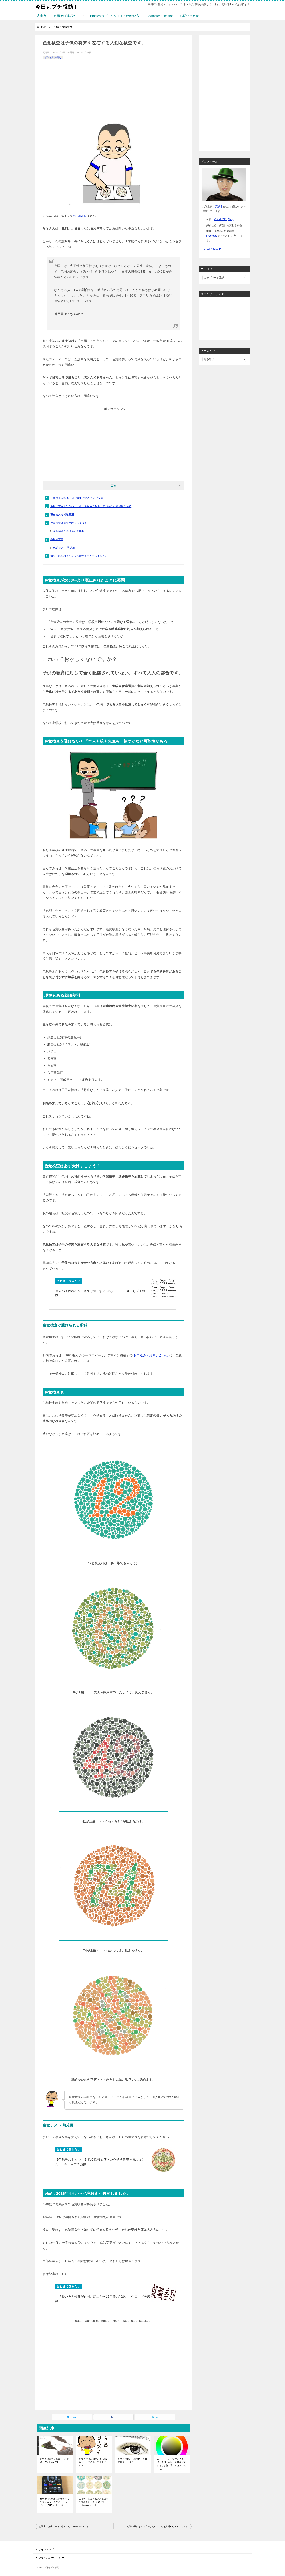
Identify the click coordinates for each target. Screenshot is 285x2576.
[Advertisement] (113, 87)
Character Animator (159, 16)
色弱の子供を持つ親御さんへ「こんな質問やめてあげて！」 (157, 2526)
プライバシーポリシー (51, 2557)
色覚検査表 (56, 539)
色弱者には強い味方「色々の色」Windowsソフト (54, 2460)
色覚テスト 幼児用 (64, 547)
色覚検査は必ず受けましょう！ (68, 522)
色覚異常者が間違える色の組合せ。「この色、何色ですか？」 (93, 2462)
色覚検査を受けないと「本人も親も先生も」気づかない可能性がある (90, 506)
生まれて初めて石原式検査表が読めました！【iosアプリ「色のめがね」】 (93, 2502)
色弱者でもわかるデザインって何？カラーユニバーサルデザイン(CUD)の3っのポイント (54, 2503)
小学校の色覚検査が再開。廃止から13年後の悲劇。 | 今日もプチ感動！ (102, 2299)
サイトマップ (46, 2549)
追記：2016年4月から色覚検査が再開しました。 (78, 555)
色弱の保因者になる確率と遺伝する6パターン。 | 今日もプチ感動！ (100, 1293)
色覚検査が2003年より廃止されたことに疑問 (76, 497)
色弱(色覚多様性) (65, 16)
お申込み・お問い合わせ (150, 1355)
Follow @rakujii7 (211, 248)
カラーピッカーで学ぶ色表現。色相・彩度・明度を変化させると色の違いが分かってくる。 (171, 2464)
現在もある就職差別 (62, 514)
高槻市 (41, 16)
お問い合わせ (189, 16)
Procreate (211, 235)
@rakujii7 (80, 215)
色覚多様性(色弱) (223, 219)
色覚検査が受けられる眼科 (69, 531)
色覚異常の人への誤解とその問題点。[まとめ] (132, 2460)
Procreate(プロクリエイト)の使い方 (114, 16)
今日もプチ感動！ (57, 6)
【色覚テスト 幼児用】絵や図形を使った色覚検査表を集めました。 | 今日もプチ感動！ (100, 2162)
